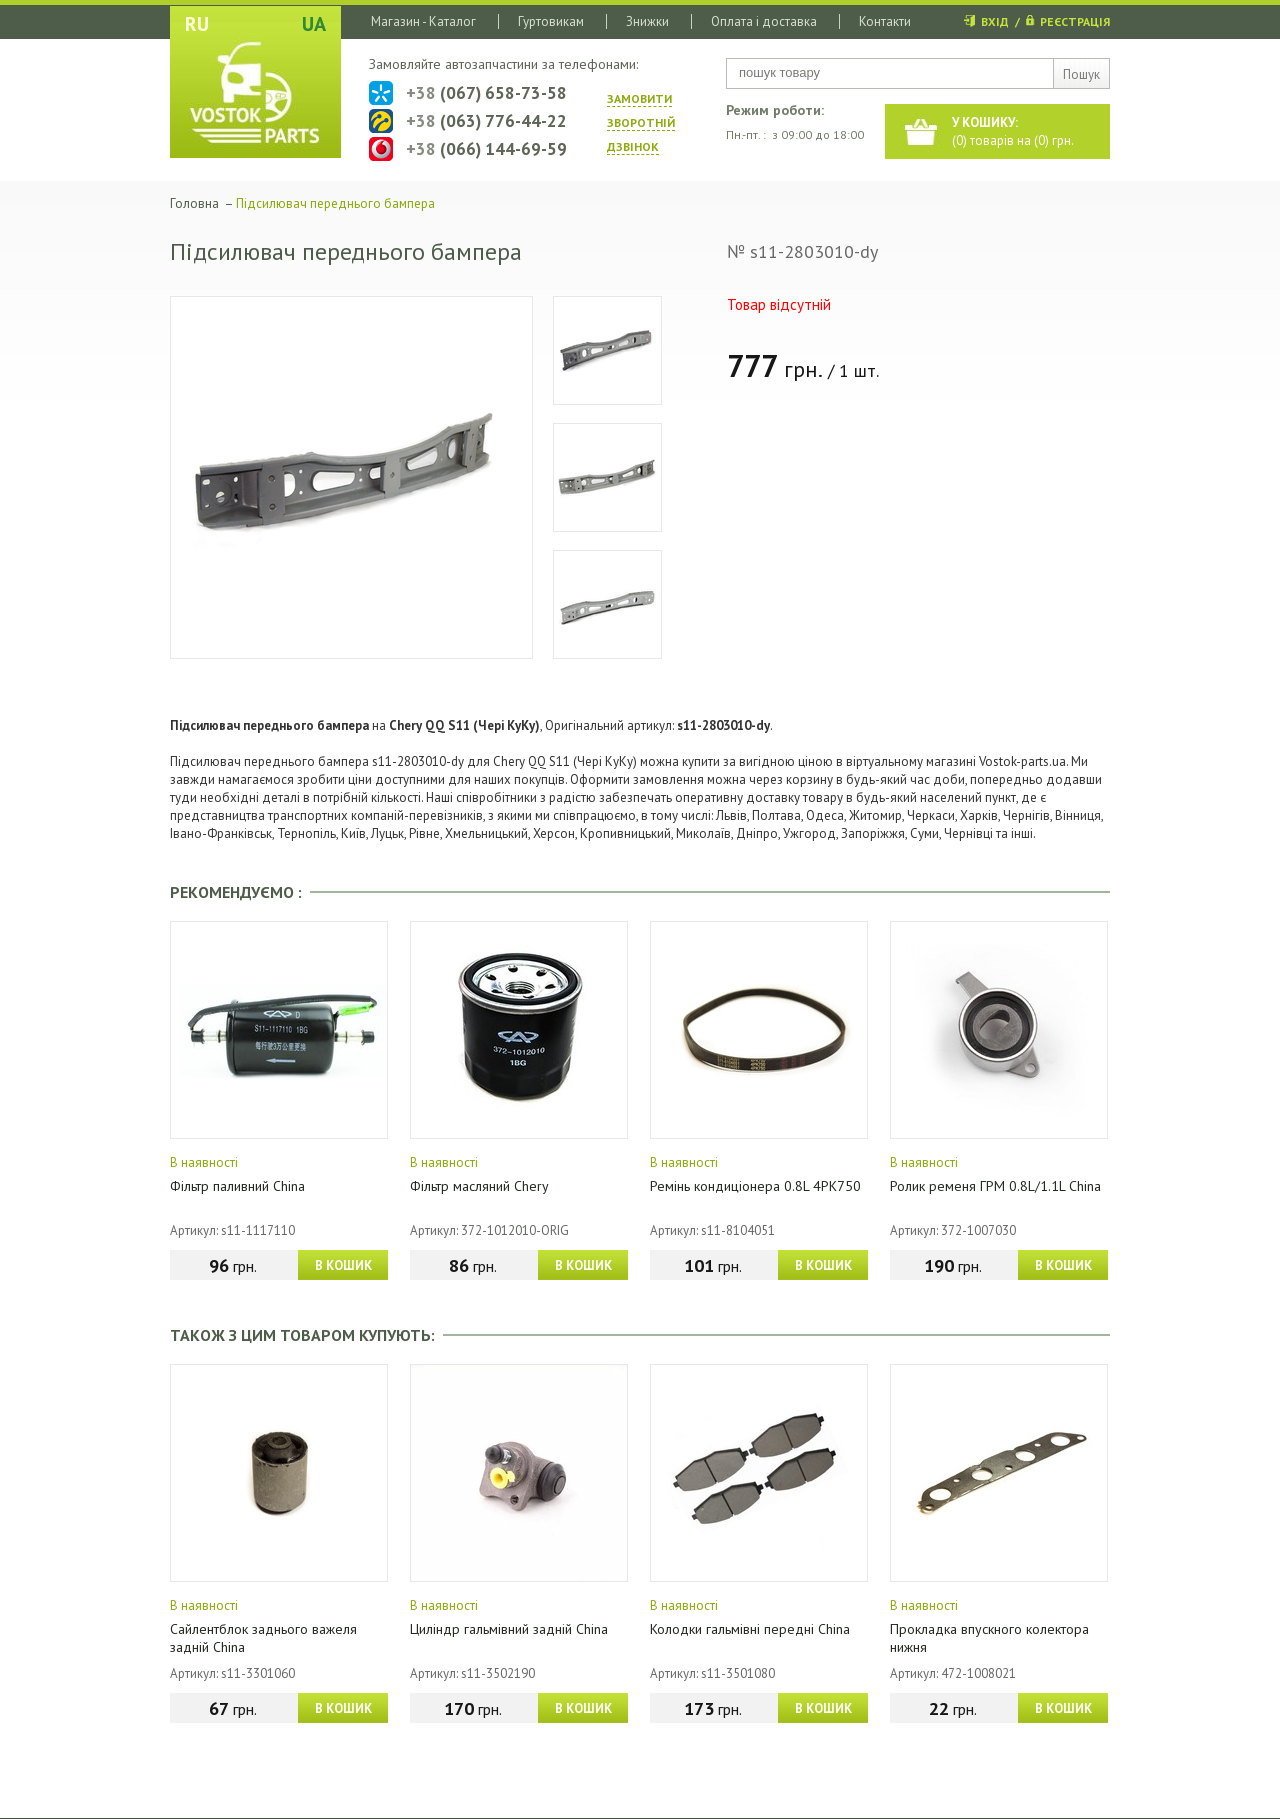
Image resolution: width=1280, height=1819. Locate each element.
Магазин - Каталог (423, 21)
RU (197, 24)
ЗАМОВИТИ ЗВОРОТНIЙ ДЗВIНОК (641, 122)
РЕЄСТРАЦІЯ (1075, 21)
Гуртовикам (551, 21)
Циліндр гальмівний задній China (509, 1629)
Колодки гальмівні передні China (750, 1629)
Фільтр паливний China (237, 1186)
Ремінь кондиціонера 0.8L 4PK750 (755, 1186)
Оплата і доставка (764, 21)
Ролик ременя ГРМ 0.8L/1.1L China (995, 1186)
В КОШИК (343, 1265)
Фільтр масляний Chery (479, 1186)
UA (314, 24)
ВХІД (995, 21)
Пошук (1081, 74)
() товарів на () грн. (1013, 131)
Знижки (647, 21)
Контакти (885, 21)
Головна (194, 203)
